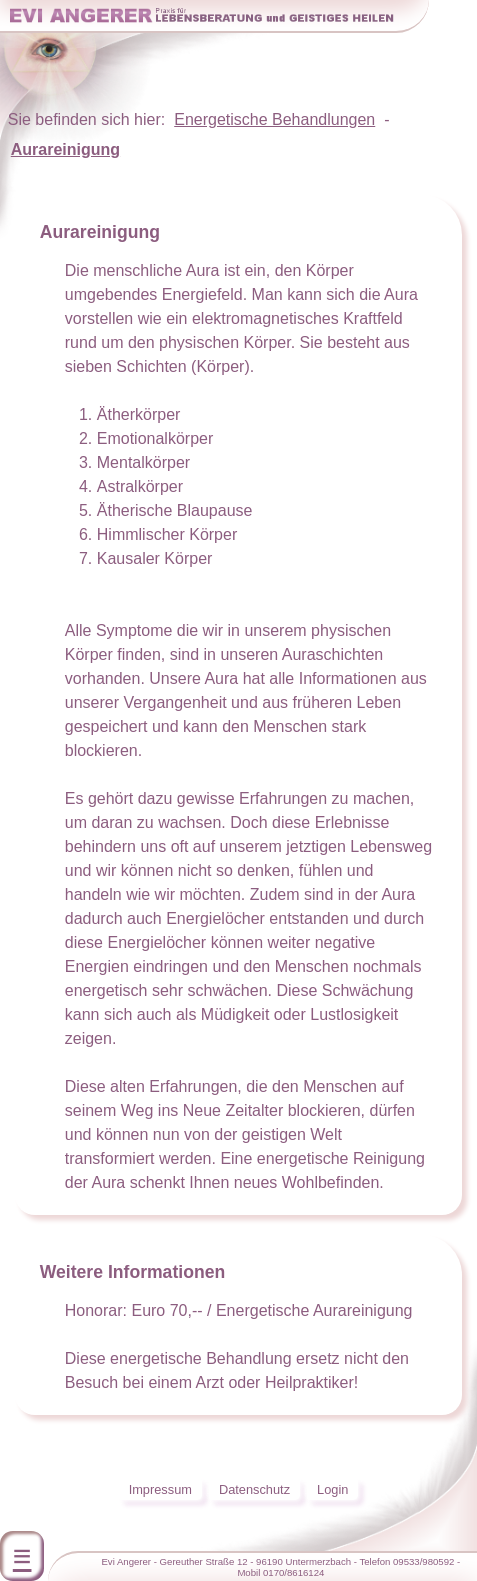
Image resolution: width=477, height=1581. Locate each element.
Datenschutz (254, 1489)
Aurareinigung (65, 149)
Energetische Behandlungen (274, 119)
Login (332, 1489)
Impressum (160, 1489)
